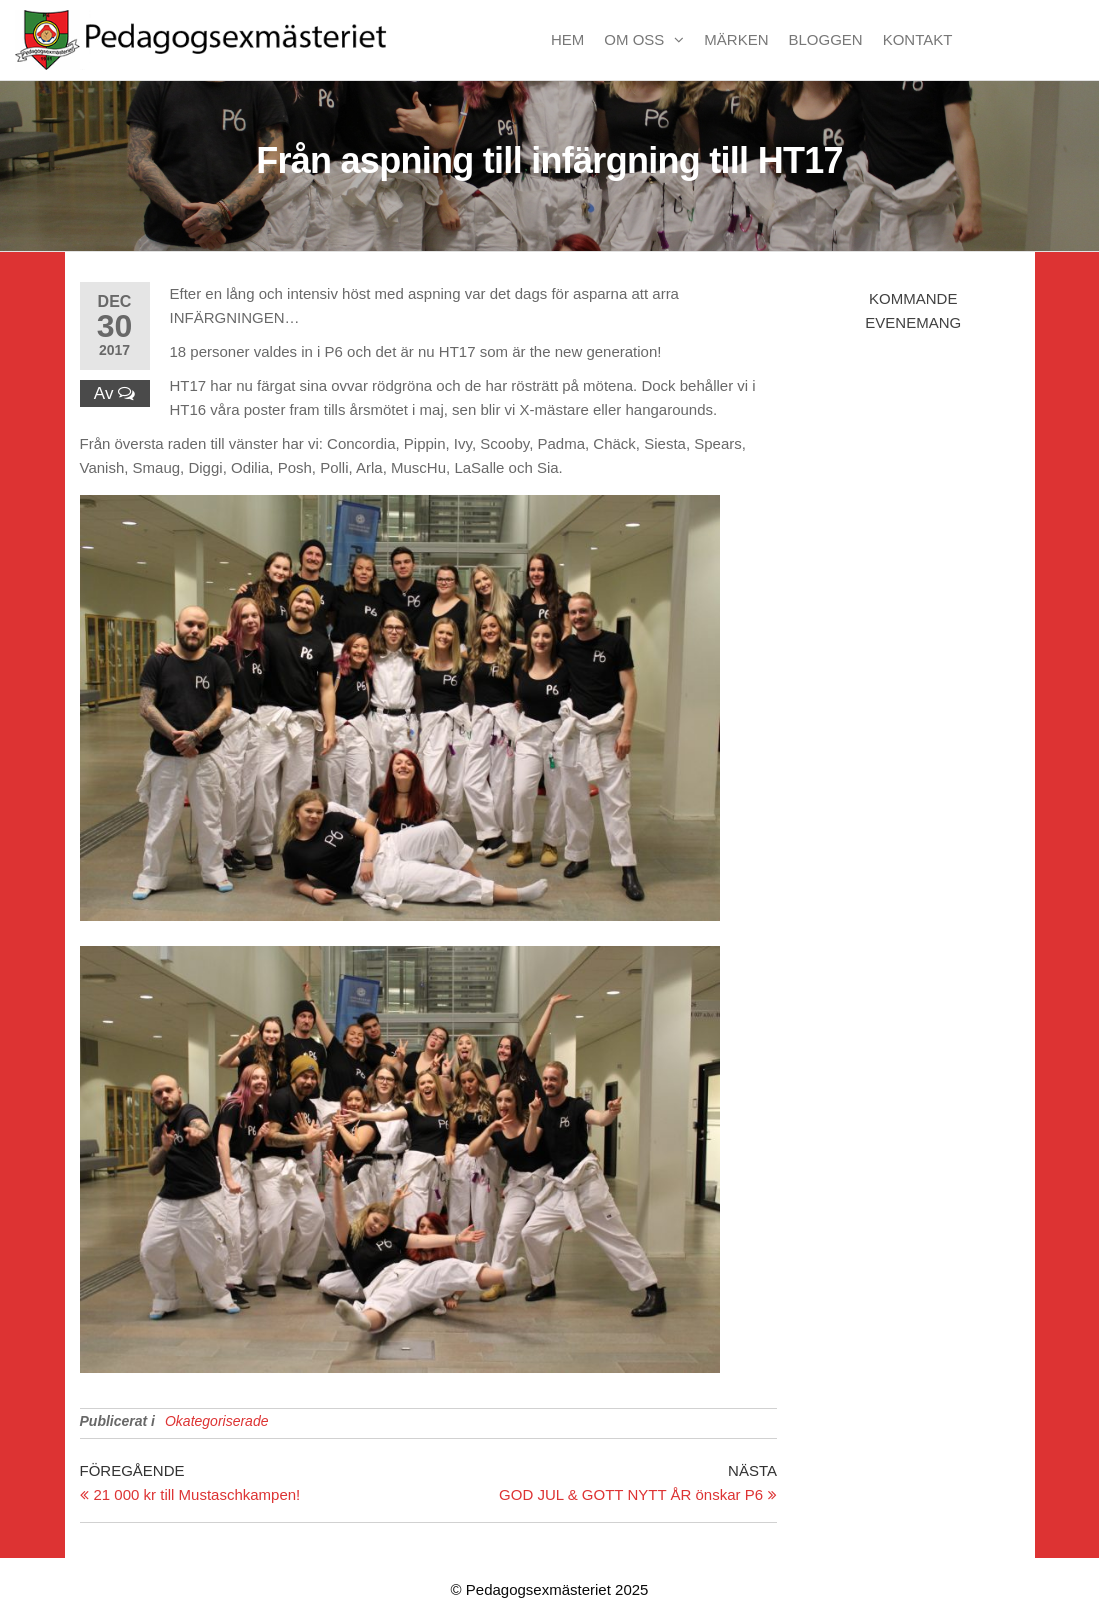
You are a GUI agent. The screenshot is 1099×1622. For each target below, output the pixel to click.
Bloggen (826, 39)
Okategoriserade (217, 1421)
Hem (567, 39)
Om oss (634, 39)
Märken (736, 39)
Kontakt (918, 39)
